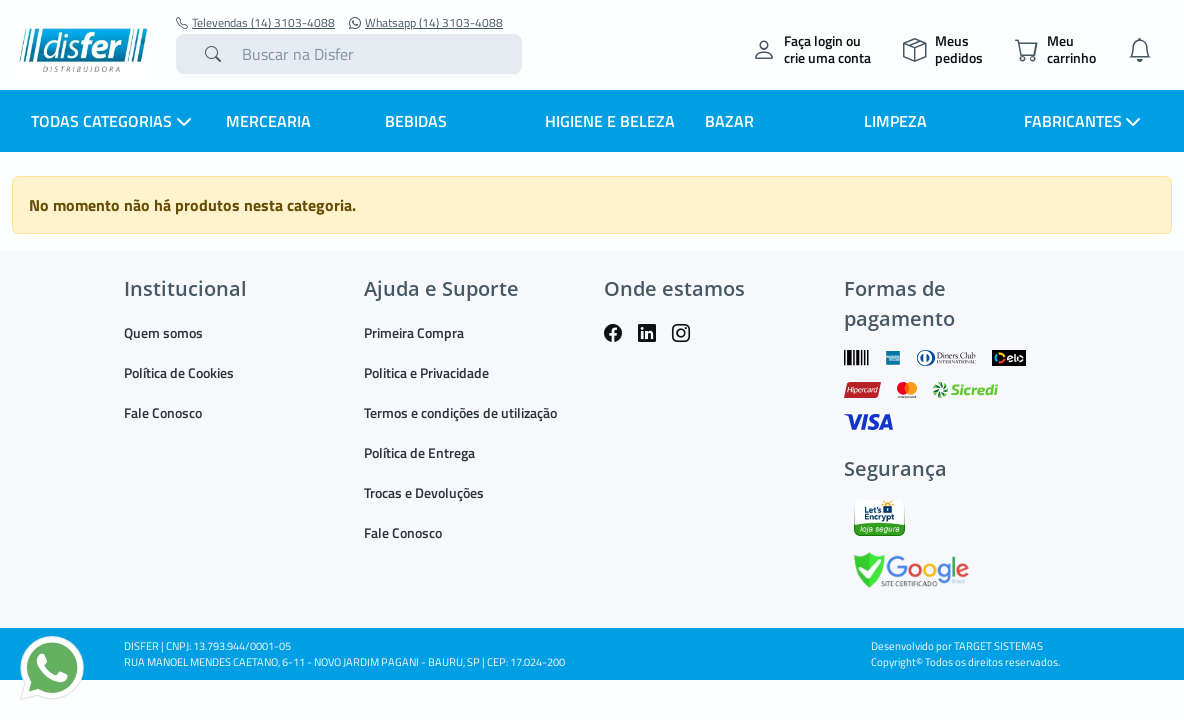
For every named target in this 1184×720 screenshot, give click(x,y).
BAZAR (729, 121)
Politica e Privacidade (426, 372)
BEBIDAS (416, 121)
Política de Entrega (419, 452)
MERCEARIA (268, 121)
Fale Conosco (163, 412)
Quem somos (163, 332)
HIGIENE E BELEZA (610, 121)
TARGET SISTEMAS (998, 646)
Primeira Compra (414, 332)
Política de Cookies (179, 372)
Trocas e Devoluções (424, 492)
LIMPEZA (895, 121)
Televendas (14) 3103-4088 (255, 23)
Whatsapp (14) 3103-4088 (426, 23)
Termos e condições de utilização (460, 412)
